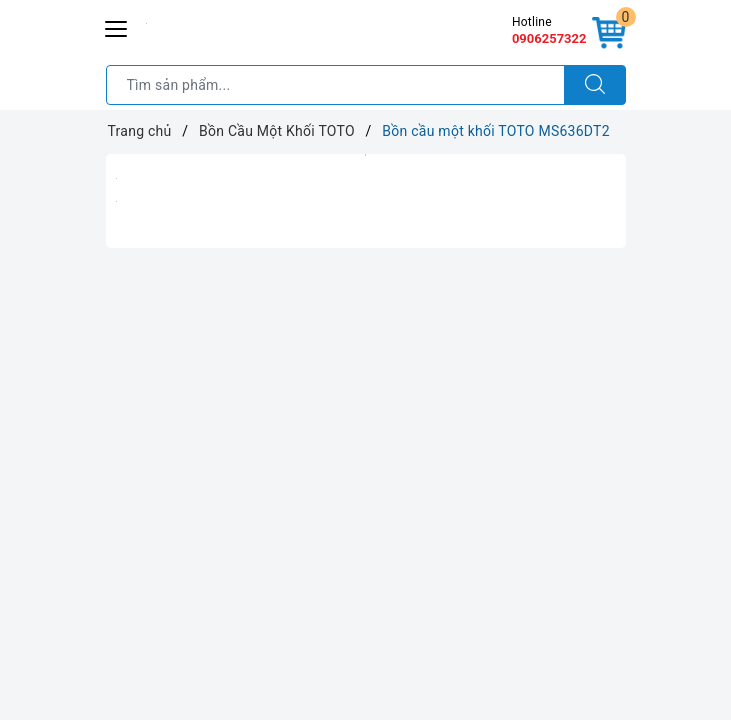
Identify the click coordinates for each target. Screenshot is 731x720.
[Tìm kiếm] (595, 85)
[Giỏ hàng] (609, 34)
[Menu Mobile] (117, 26)
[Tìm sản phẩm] (335, 85)
